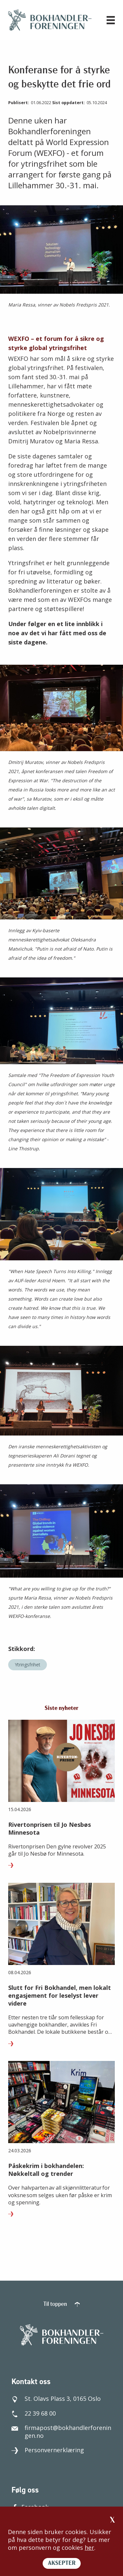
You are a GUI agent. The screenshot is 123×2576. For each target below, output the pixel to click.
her (89, 2547)
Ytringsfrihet (27, 1664)
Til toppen (61, 2304)
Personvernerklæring (47, 2450)
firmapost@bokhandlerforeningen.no (61, 2431)
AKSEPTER (61, 2563)
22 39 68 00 (33, 2413)
